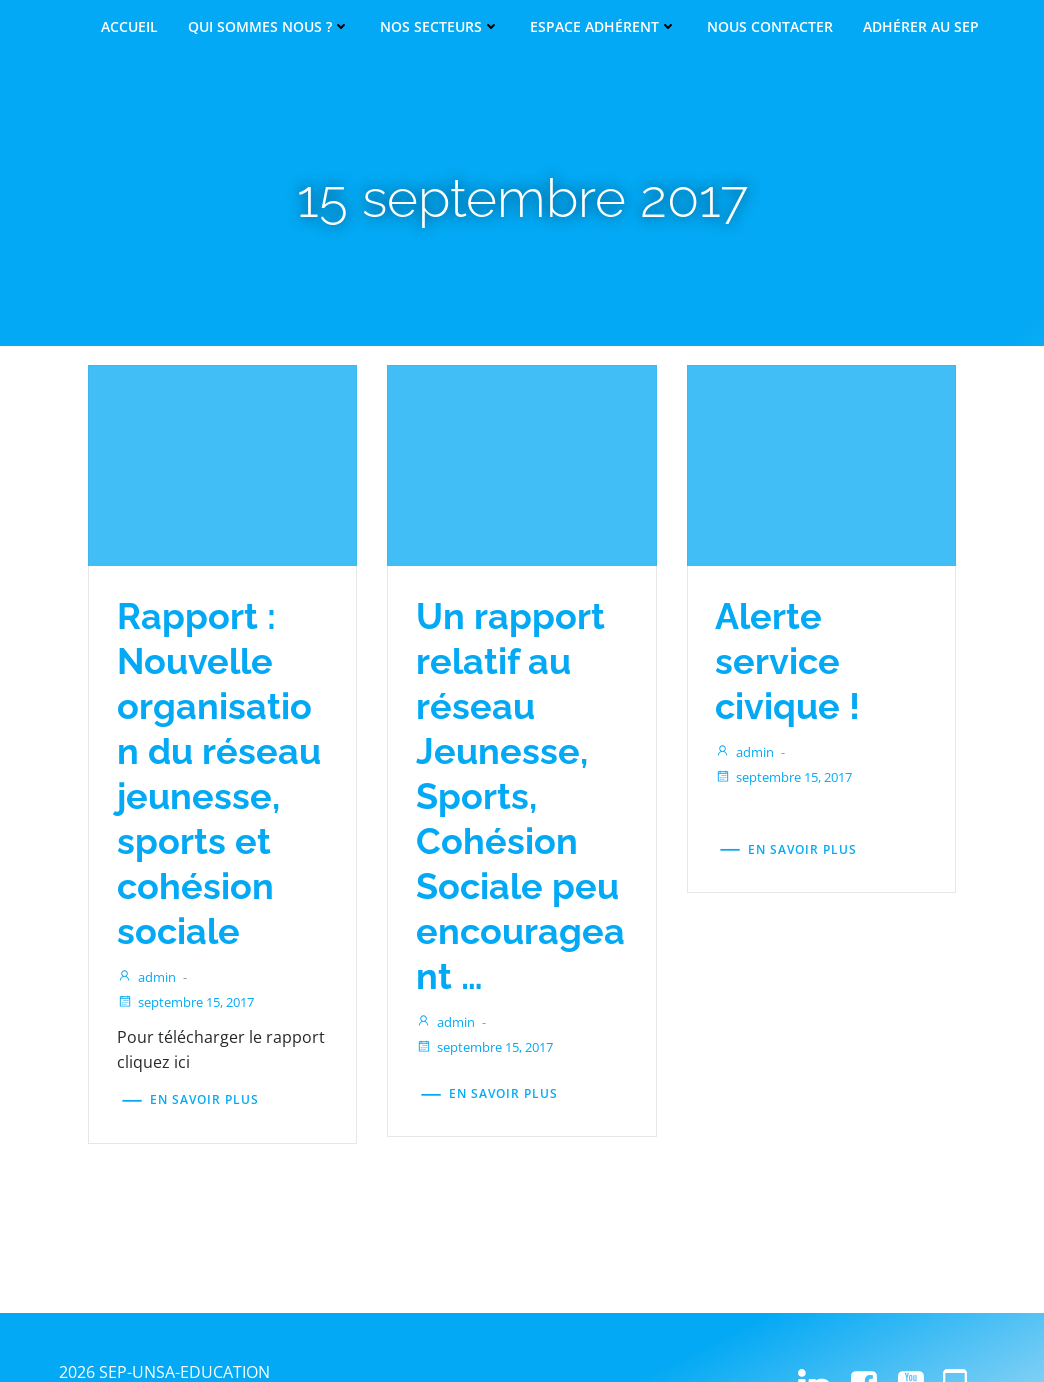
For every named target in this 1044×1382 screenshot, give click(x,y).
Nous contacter (770, 27)
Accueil (129, 27)
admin (154, 1024)
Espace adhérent (603, 27)
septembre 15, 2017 (193, 1049)
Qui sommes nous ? (269, 27)
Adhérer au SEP (921, 27)
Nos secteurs (440, 27)
